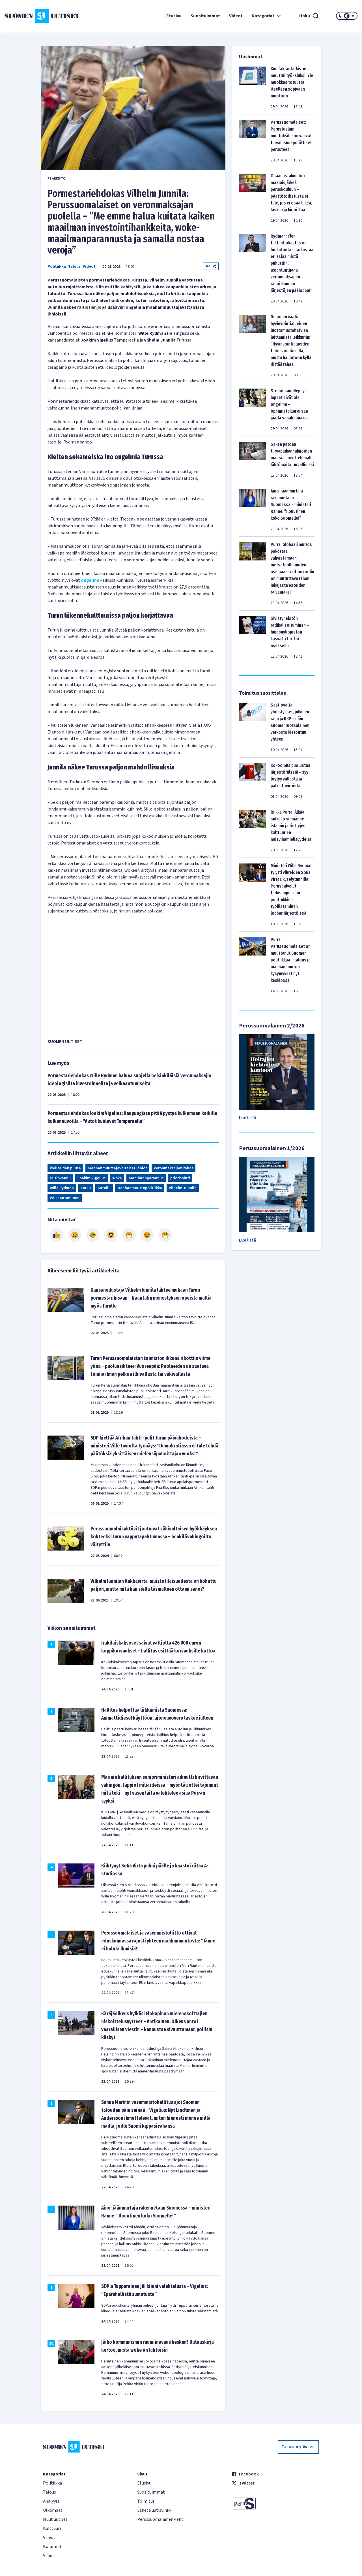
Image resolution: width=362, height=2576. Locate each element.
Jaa (210, 266)
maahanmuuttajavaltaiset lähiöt (117, 1168)
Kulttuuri (52, 2528)
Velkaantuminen (64, 1198)
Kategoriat (267, 15)
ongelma (90, 580)
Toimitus (146, 2501)
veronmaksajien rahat (173, 1168)
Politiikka (57, 266)
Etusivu (174, 16)
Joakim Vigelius (91, 1178)
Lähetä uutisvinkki (155, 2510)
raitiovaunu (60, 1178)
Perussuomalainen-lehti (160, 2519)
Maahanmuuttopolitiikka (139, 1188)
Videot (236, 16)
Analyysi (51, 2501)
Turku (86, 1188)
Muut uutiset (55, 2519)
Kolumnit (52, 2546)
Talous (74, 266)
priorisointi (180, 1178)
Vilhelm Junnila (183, 1188)
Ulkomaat (53, 2510)
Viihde (49, 2555)
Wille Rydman (62, 1188)
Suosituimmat (205, 16)
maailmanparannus (146, 1178)
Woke (117, 1178)
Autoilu (104, 1188)
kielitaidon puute (65, 1168)
